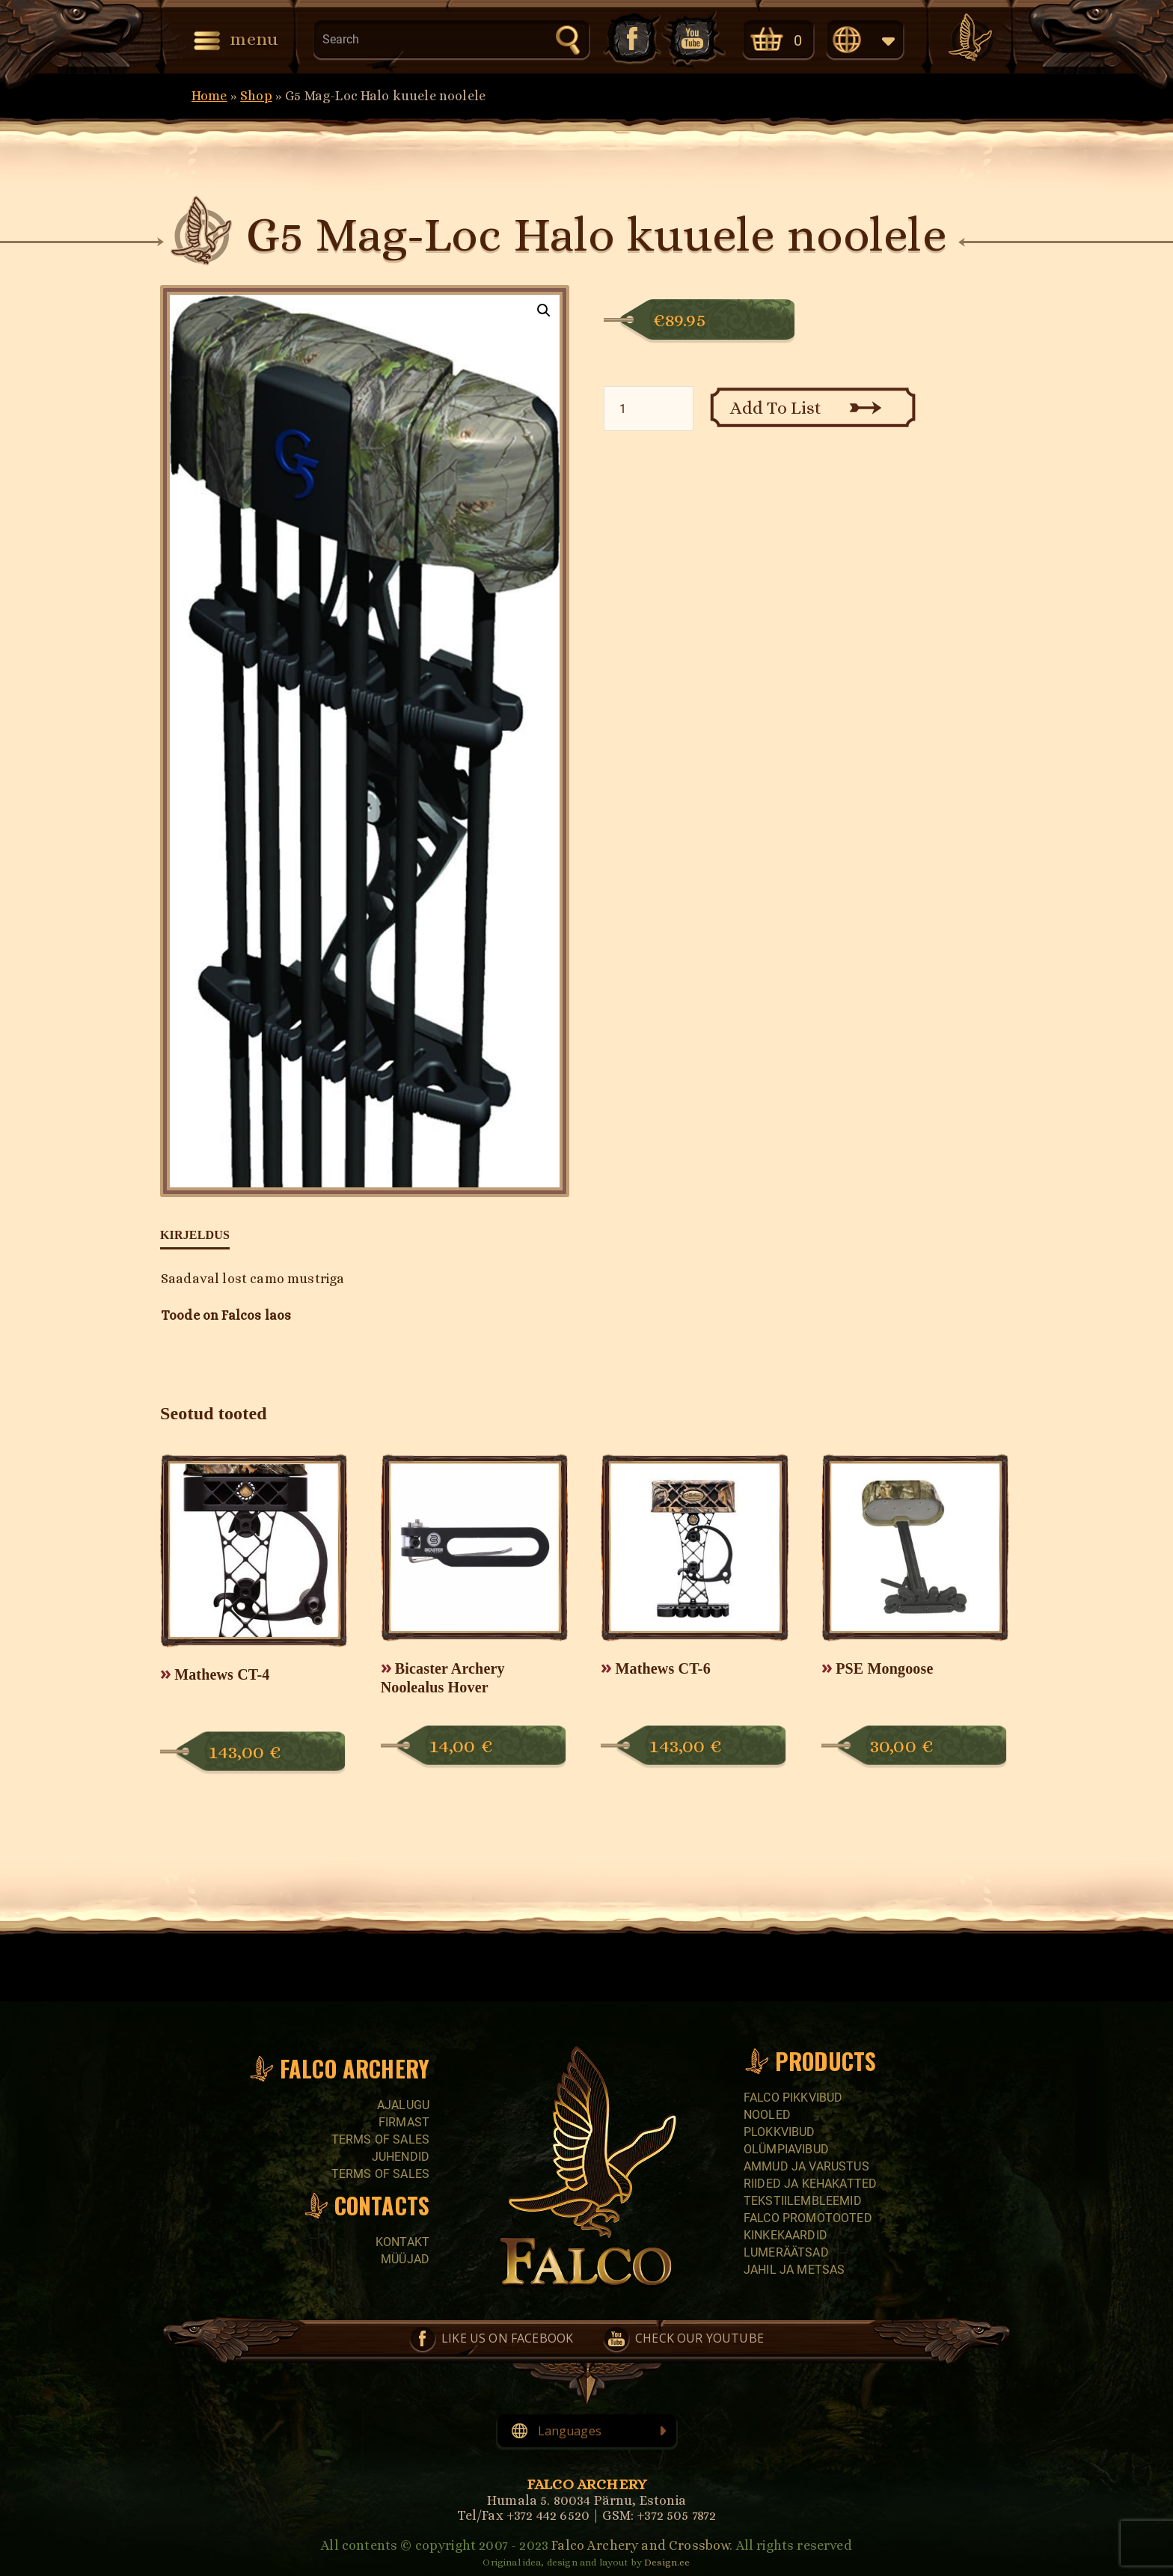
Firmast (404, 2122)
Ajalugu (403, 2105)
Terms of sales (380, 2139)
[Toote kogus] (648, 408)
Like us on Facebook (630, 38)
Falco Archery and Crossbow (640, 2545)
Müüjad (405, 2259)
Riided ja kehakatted (810, 2183)
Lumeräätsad (786, 2252)
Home (209, 95)
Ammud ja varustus (806, 2166)
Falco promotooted (808, 2218)
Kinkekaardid (785, 2235)
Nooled (767, 2115)
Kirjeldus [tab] (195, 1235)
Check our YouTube (693, 38)
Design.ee (667, 2562)
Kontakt (402, 2242)
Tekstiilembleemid (803, 2201)
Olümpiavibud (786, 2149)
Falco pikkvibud (793, 2097)
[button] (543, 310)
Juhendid (400, 2157)
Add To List (776, 407)
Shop (256, 95)
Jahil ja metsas (794, 2270)
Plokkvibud (779, 2132)
